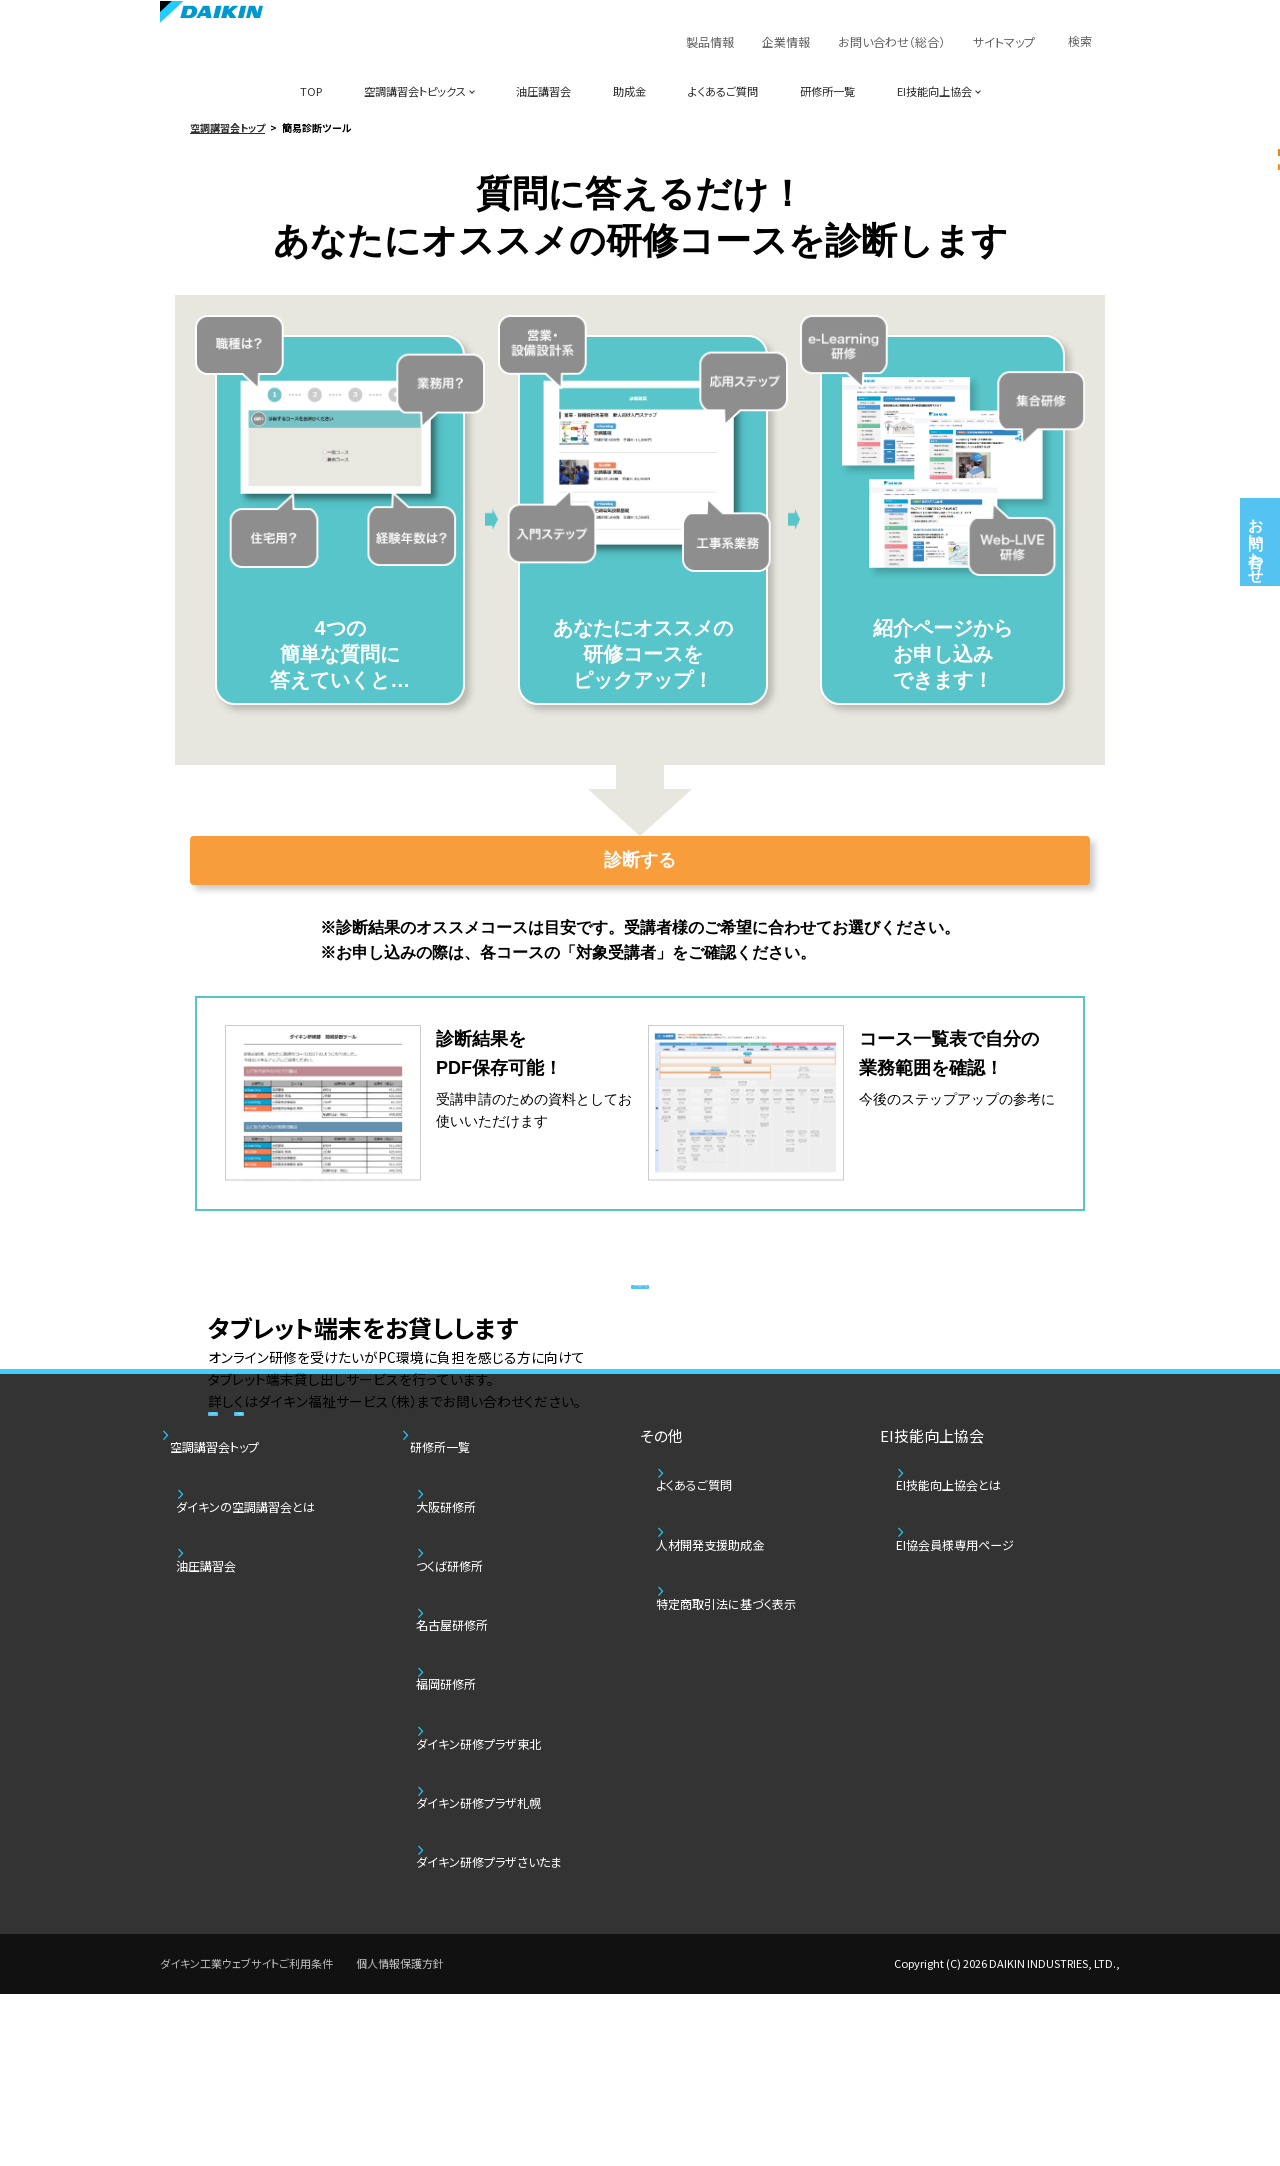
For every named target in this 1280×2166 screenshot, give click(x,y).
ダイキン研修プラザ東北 (506, 1968)
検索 (1080, 40)
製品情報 (710, 41)
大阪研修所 (466, 1816)
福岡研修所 (466, 1930)
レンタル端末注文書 (584, 1471)
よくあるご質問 (723, 91)
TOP (311, 91)
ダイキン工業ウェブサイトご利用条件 (246, 2136)
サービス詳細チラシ (328, 1471)
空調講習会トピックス (415, 91)
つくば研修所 (471, 1854)
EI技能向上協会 (934, 91)
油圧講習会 (543, 91)
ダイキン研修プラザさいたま (519, 2044)
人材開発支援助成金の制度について (640, 1607)
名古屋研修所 (474, 1892)
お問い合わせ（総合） (891, 41)
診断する (640, 862)
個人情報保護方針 (400, 2136)
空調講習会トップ (227, 127)
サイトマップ (1004, 41)
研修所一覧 (827, 91)
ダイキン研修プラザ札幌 (506, 2006)
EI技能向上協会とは (975, 1816)
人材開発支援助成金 (736, 1854)
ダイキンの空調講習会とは (274, 1816)
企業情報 (786, 41)
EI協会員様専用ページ (983, 1854)
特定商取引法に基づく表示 (755, 1892)
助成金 (629, 91)
